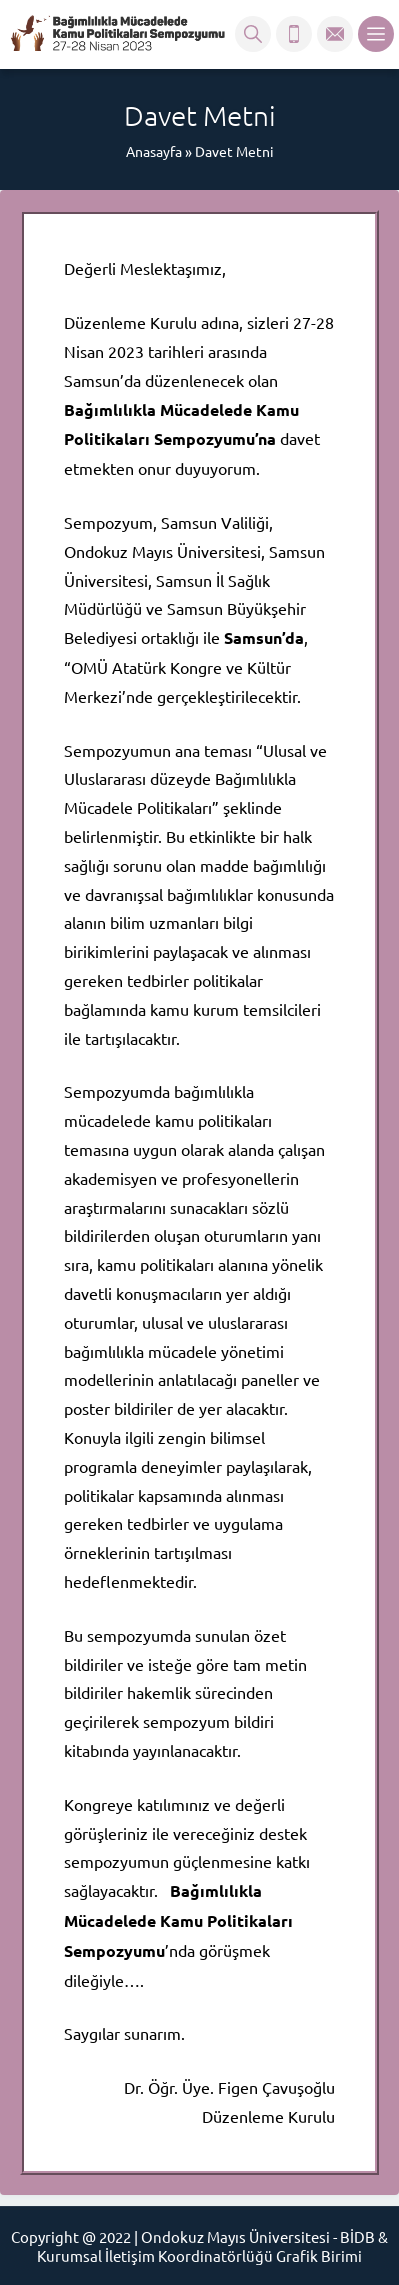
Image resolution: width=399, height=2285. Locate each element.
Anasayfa (154, 151)
